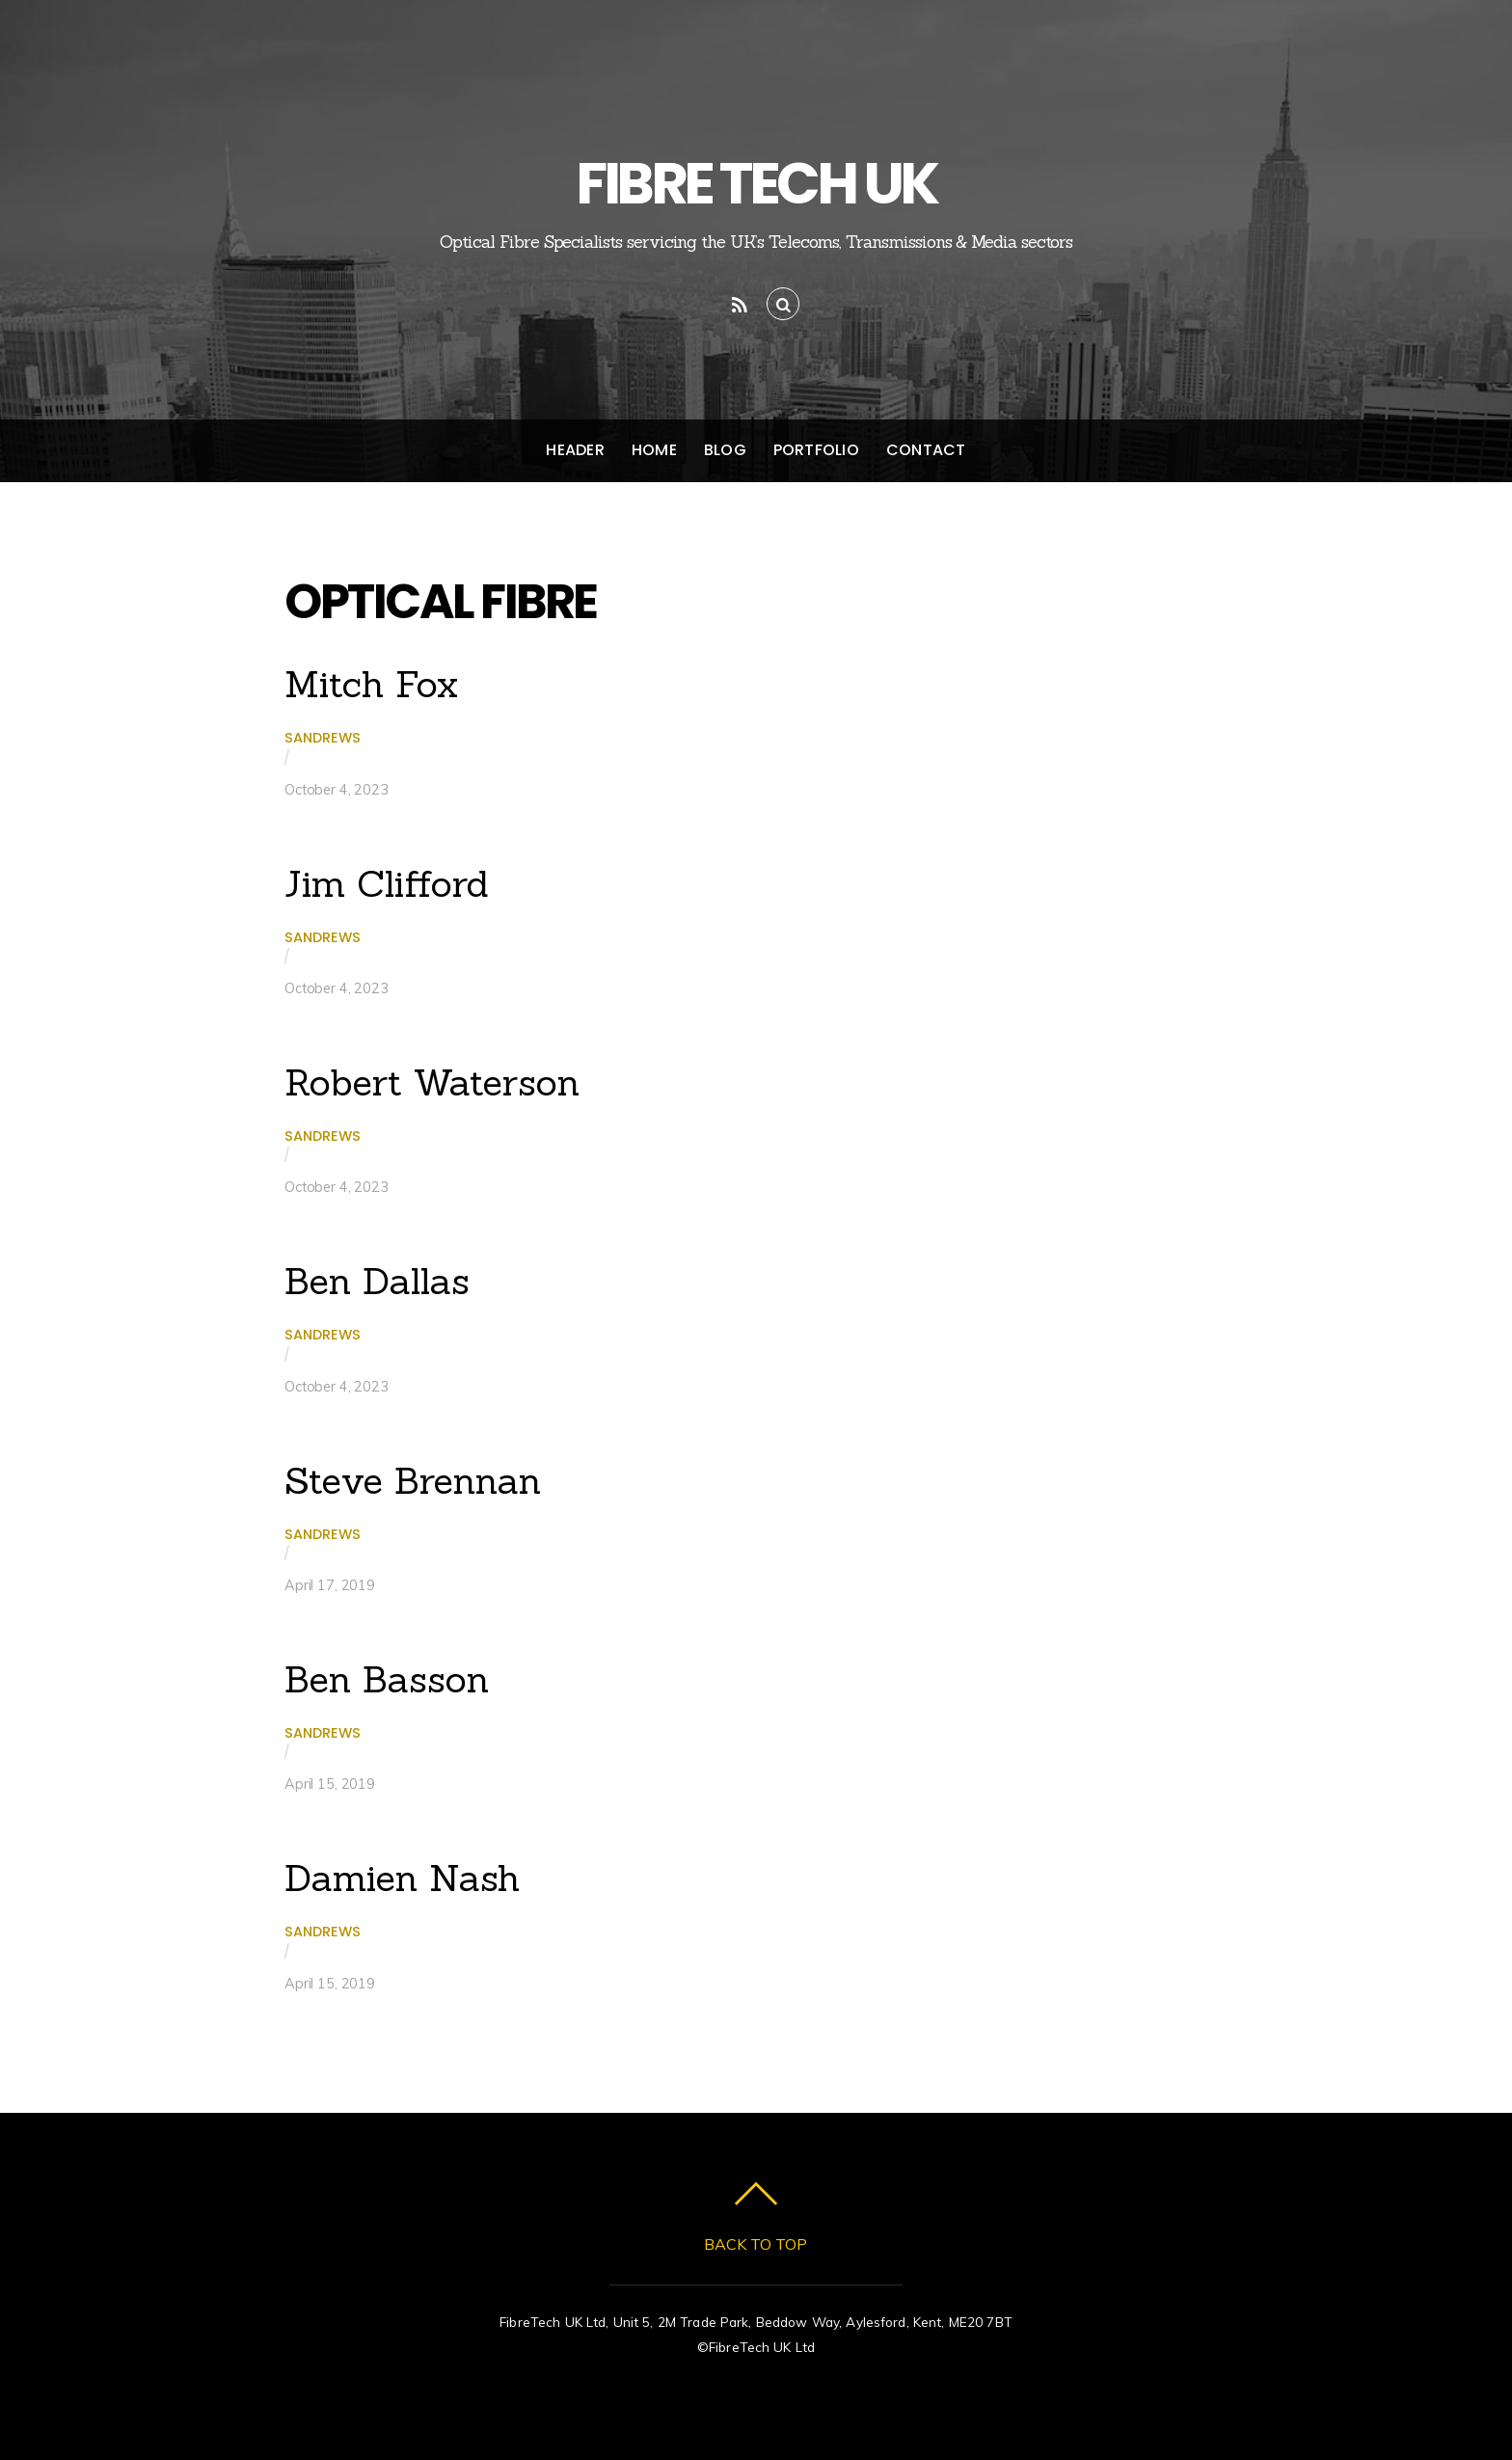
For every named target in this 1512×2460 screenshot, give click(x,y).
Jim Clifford (386, 883)
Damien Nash (402, 1877)
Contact (926, 450)
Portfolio (816, 450)
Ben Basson (386, 1679)
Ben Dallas (377, 1281)
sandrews (322, 737)
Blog (725, 450)
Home (654, 450)
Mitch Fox (371, 684)
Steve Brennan (412, 1480)
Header (575, 450)
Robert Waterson (432, 1082)
